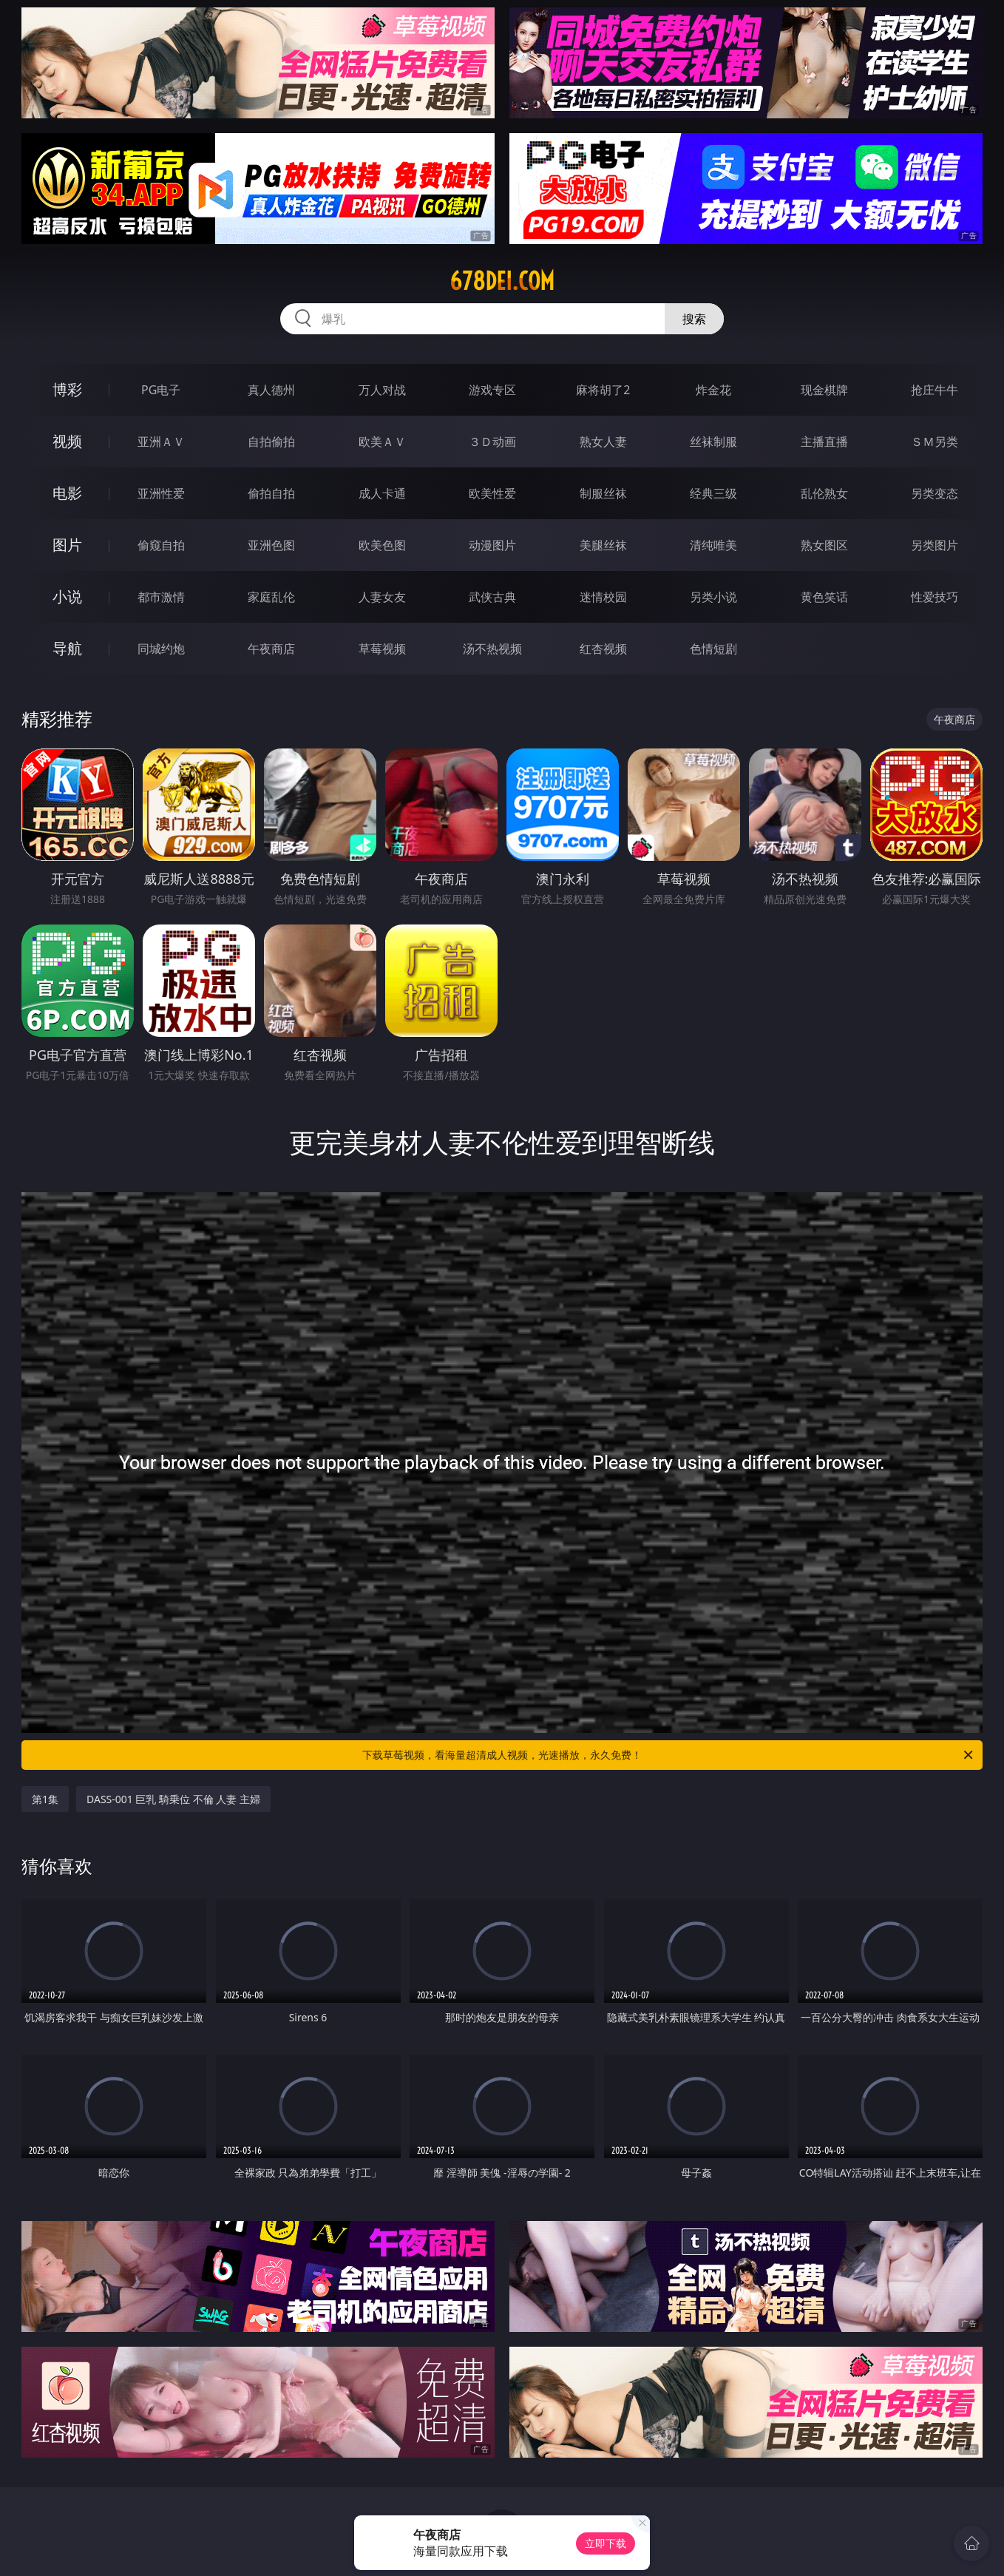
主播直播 (824, 441)
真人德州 (271, 390)
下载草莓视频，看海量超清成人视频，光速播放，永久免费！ (668, 1755)
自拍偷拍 (271, 441)
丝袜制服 (713, 441)
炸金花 (713, 390)
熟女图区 (824, 545)
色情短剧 (713, 648)
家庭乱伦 (271, 597)
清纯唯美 (713, 545)
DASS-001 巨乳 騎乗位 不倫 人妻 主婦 (173, 1799)
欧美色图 (382, 545)
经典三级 (713, 493)
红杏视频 (603, 648)
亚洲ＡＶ (161, 441)
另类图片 (934, 545)
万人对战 (382, 390)
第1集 (45, 1799)
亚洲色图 (271, 545)
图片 (67, 545)
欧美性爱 (492, 493)
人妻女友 (382, 597)
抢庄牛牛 (934, 390)
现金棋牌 (824, 390)
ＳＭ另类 (934, 441)
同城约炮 (161, 648)
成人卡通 (382, 493)
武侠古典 (492, 597)
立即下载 (605, 2543)
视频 (67, 441)
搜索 (694, 319)
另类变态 (934, 493)
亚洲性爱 (161, 493)
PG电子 (160, 390)
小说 (67, 596)
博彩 (67, 389)
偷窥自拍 (161, 545)
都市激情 (161, 597)
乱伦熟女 (824, 493)
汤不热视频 (492, 648)
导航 (67, 648)
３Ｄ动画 (492, 441)
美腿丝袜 (603, 545)
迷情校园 (603, 597)
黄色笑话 (824, 597)
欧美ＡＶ (382, 441)
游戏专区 (492, 390)
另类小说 (713, 597)
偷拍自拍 (271, 493)
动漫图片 (492, 545)
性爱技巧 (934, 597)
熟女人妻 (603, 441)
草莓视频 (382, 648)
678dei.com (502, 281)
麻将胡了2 (603, 390)
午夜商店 (271, 648)
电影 (67, 493)
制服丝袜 (603, 493)
